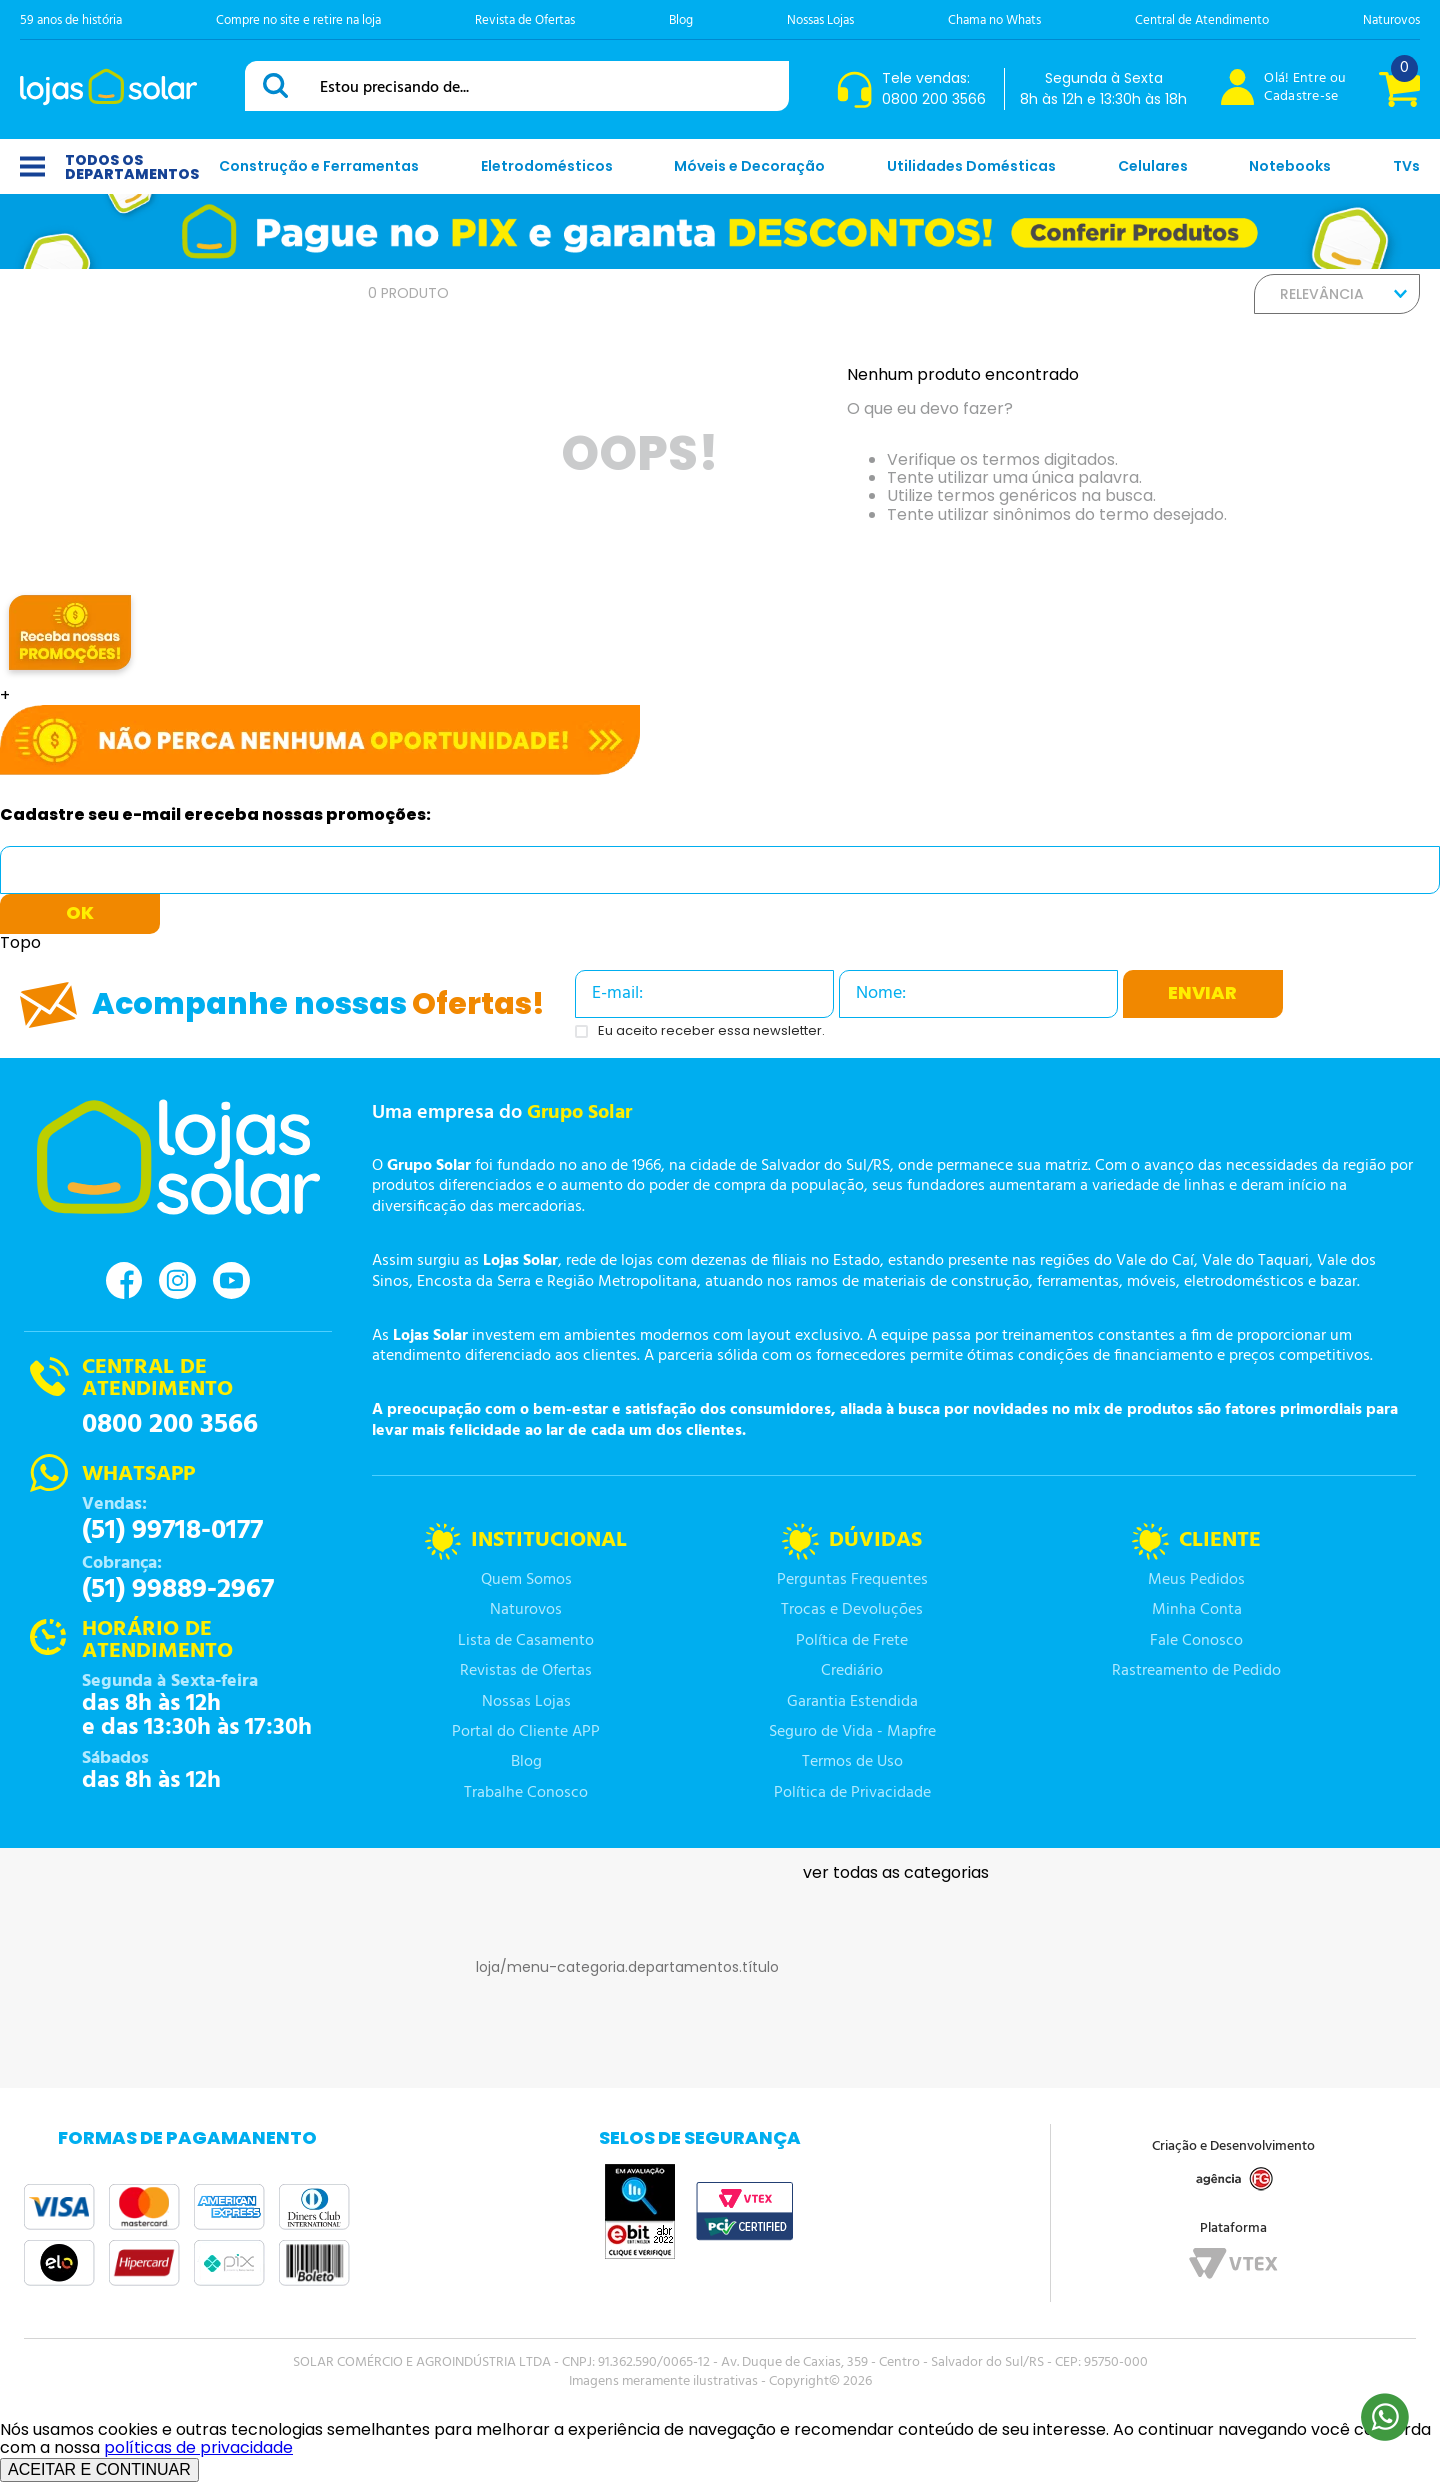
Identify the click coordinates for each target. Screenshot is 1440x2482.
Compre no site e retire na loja (298, 20)
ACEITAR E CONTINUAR (99, 2469)
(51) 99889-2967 (178, 1590)
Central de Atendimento (1202, 20)
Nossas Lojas (820, 20)
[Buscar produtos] (279, 85)
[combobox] (517, 86)
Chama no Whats (994, 20)
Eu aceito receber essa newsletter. (711, 1031)
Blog (681, 20)
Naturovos (1391, 20)
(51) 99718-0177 (172, 1531)
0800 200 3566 (170, 1425)
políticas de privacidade (198, 2447)
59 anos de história (71, 20)
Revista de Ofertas (525, 20)
